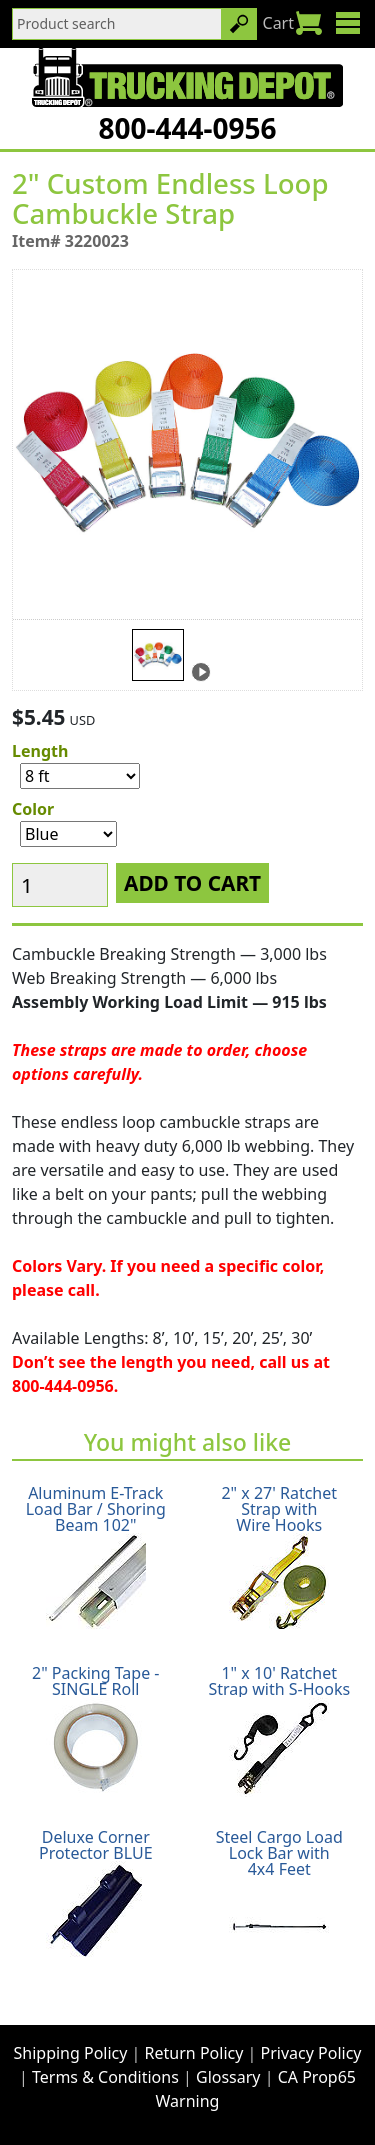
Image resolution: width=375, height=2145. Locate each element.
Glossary (228, 2077)
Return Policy (194, 2053)
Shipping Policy (71, 2053)
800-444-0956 (187, 128)
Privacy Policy (311, 2053)
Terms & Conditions (105, 2077)
